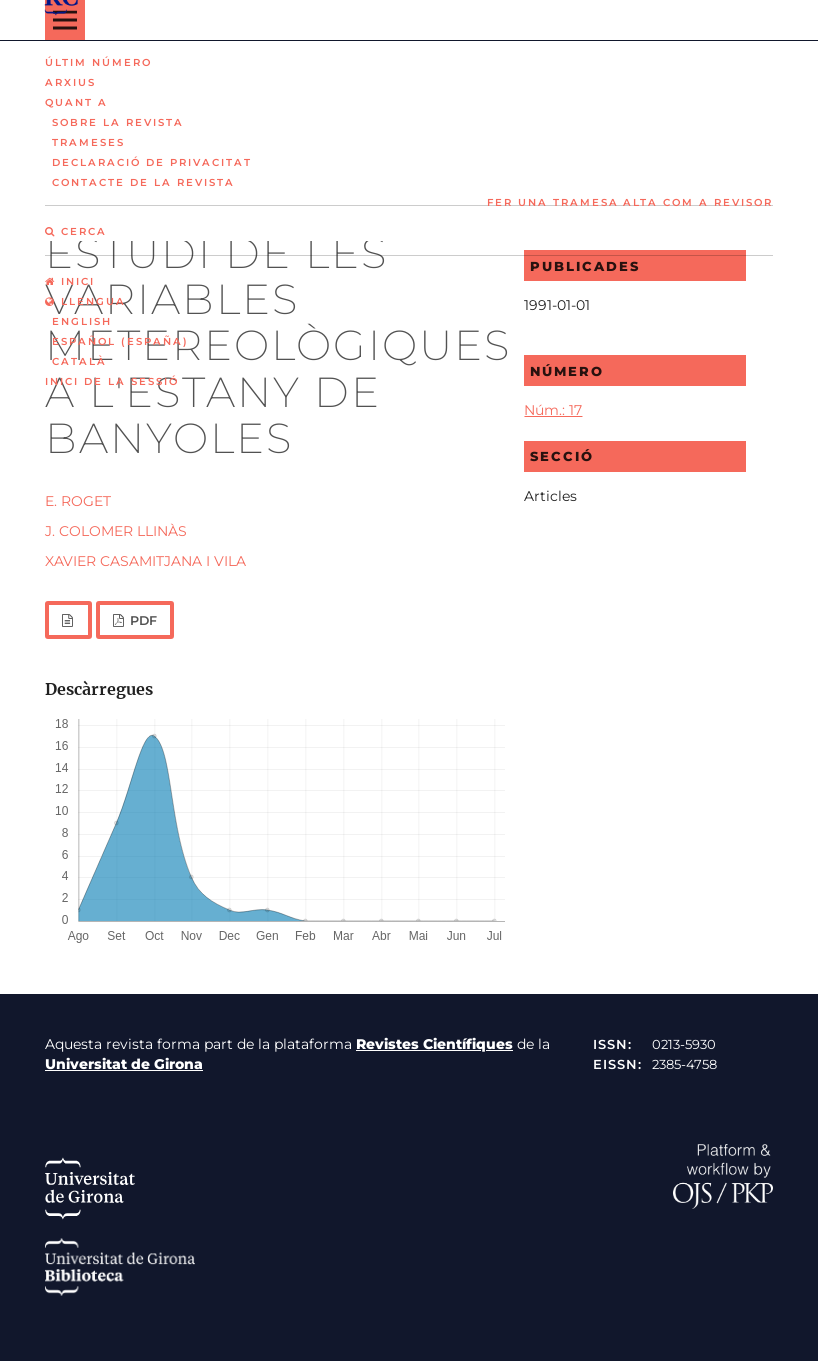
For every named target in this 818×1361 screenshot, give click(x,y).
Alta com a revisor (698, 202)
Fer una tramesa (553, 202)
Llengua (85, 301)
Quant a (76, 102)
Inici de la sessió (112, 381)
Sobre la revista (118, 122)
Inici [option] (70, 281)
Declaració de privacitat (152, 162)
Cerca (76, 231)
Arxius (70, 82)
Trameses (88, 142)
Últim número (98, 62)
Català (79, 361)
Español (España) (120, 341)
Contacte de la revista (143, 182)
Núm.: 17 (553, 410)
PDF (142, 620)
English (82, 321)
